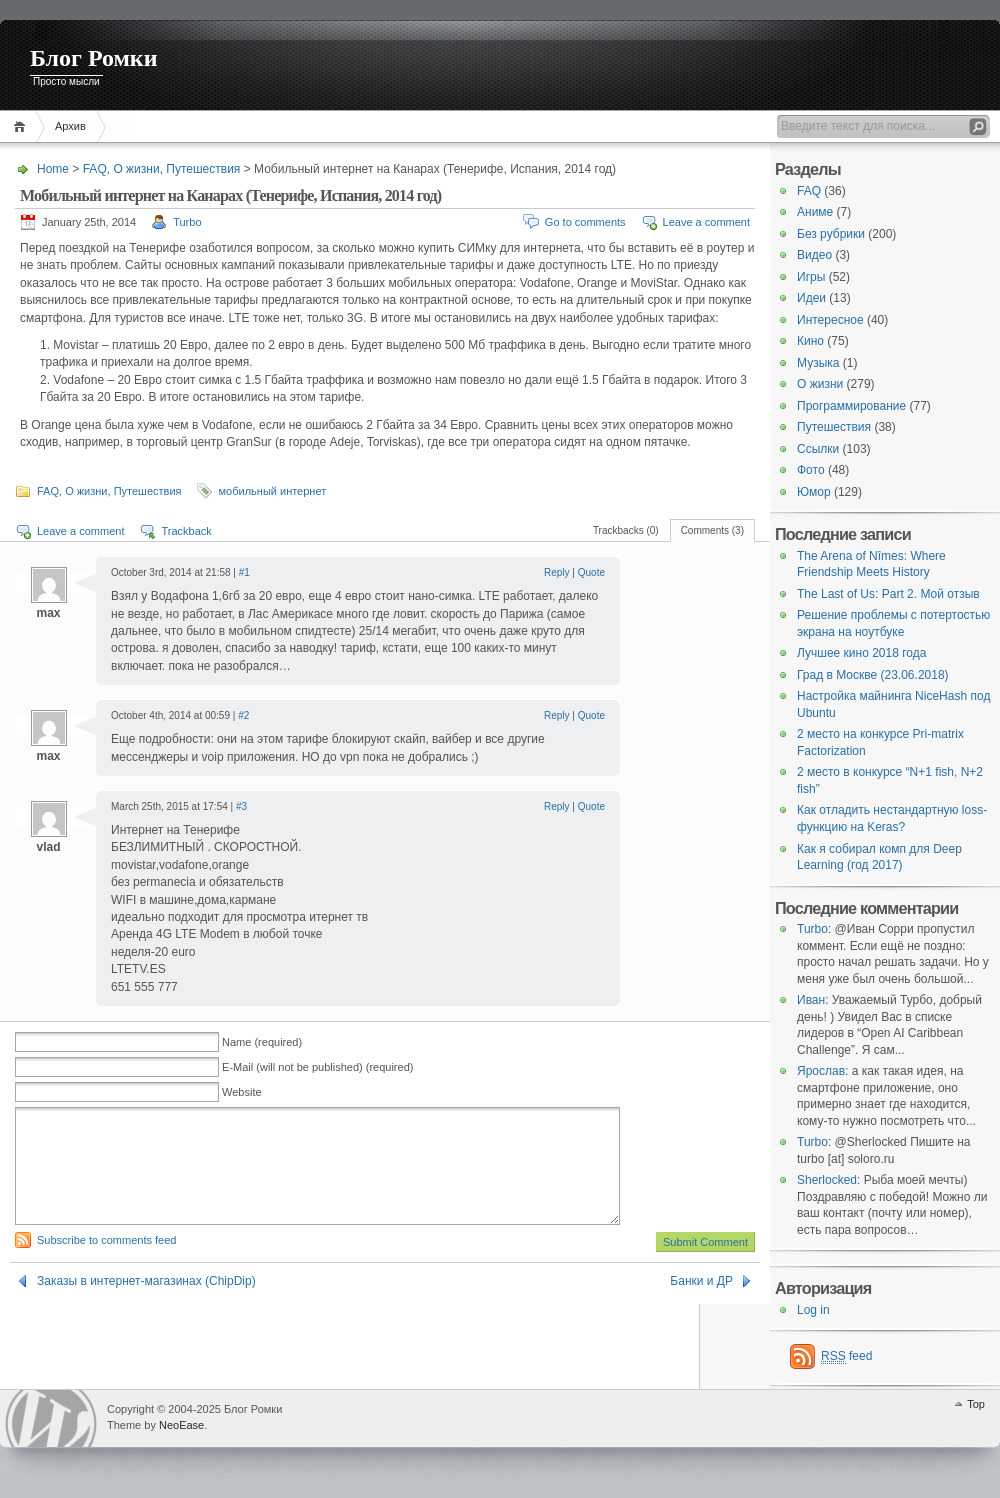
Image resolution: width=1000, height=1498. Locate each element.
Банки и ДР (701, 1305)
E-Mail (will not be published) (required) (317, 1067)
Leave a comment (706, 222)
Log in (813, 1310)
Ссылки (818, 449)
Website (242, 1092)
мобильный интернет (273, 491)
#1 (244, 572)
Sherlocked (827, 1180)
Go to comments (585, 222)
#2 (243, 715)
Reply (557, 572)
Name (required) (262, 1042)
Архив (70, 126)
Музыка (818, 363)
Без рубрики (831, 234)
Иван (811, 1000)
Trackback (186, 531)
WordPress (51, 1418)
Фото (811, 470)
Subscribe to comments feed (106, 1264)
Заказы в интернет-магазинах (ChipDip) (146, 1305)
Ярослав (821, 1071)
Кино (810, 341)
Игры (811, 277)
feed (846, 1356)
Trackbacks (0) (626, 530)
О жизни (136, 169)
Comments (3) (712, 530)
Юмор (814, 492)
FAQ (95, 169)
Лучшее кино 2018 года (861, 653)
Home (22, 126)
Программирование (851, 406)
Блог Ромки (94, 58)
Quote (591, 572)
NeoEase (181, 1425)
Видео (814, 255)
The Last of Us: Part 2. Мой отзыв (888, 594)
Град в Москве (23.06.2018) (873, 675)
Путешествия (203, 169)
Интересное (830, 320)
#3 (241, 806)
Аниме (815, 212)
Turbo (187, 222)
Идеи (811, 298)
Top (976, 1404)
